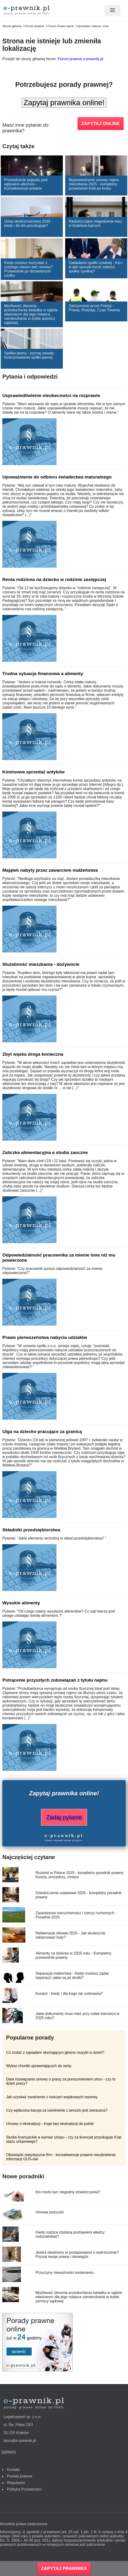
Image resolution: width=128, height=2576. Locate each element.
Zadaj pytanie (64, 1817)
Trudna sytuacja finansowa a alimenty (42, 673)
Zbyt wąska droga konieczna (32, 1054)
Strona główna (12, 26)
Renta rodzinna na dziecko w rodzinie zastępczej (54, 579)
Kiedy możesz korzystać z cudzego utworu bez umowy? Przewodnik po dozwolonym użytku (28, 269)
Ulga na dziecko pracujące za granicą (42, 1431)
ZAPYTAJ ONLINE (100, 123)
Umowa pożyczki (50, 2212)
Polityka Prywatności (24, 2489)
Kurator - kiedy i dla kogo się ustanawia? (69, 1993)
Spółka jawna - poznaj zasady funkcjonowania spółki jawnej (29, 355)
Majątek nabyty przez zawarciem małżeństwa (50, 870)
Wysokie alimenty (21, 1602)
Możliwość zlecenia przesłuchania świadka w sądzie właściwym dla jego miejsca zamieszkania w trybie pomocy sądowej (31, 314)
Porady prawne (19, 2476)
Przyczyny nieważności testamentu (65, 2273)
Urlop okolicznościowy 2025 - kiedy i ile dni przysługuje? (28, 223)
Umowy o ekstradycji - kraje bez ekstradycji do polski (50, 2124)
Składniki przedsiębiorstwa (31, 1529)
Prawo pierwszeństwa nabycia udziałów (44, 1337)
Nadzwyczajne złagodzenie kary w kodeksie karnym (95, 223)
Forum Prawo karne (61, 26)
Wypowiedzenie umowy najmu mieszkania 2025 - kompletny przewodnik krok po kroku (94, 184)
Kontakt (13, 2470)
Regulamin (16, 2483)
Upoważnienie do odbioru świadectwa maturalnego (57, 476)
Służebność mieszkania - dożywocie (40, 964)
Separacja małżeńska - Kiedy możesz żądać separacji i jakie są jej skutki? (72, 1975)
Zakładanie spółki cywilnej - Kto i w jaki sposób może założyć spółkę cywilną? (96, 267)
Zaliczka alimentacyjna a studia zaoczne (45, 1152)
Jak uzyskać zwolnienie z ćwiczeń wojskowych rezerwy (52, 2097)
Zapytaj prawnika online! (63, 102)
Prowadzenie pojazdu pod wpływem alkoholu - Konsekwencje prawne (25, 184)
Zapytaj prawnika (64, 2568)
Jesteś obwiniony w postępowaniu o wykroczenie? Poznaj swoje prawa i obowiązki (77, 2254)
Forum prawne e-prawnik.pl (80, 59)
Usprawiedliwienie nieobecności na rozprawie (51, 395)
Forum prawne (34, 26)
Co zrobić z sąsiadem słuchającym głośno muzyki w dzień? (55, 2052)
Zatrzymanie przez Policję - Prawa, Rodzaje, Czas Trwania (94, 308)
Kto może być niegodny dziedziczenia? (68, 2192)
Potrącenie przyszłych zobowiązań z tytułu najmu (55, 1680)
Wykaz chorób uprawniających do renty (38, 2066)
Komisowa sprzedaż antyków (33, 771)
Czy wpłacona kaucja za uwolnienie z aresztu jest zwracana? (56, 2110)
